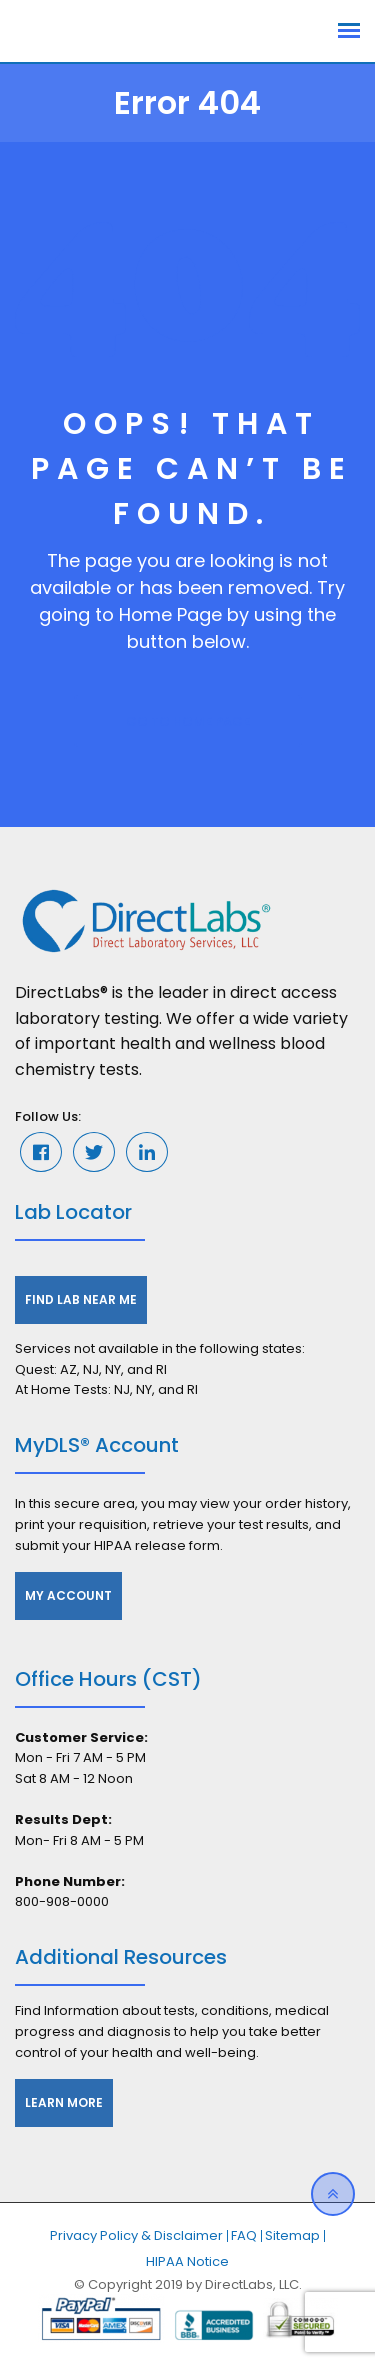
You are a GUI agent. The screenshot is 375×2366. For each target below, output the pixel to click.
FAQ (244, 2235)
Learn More (64, 2102)
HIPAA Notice (187, 2261)
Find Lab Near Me (81, 1299)
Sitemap (292, 2235)
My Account (68, 1595)
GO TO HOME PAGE (188, 721)
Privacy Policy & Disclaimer (136, 2235)
